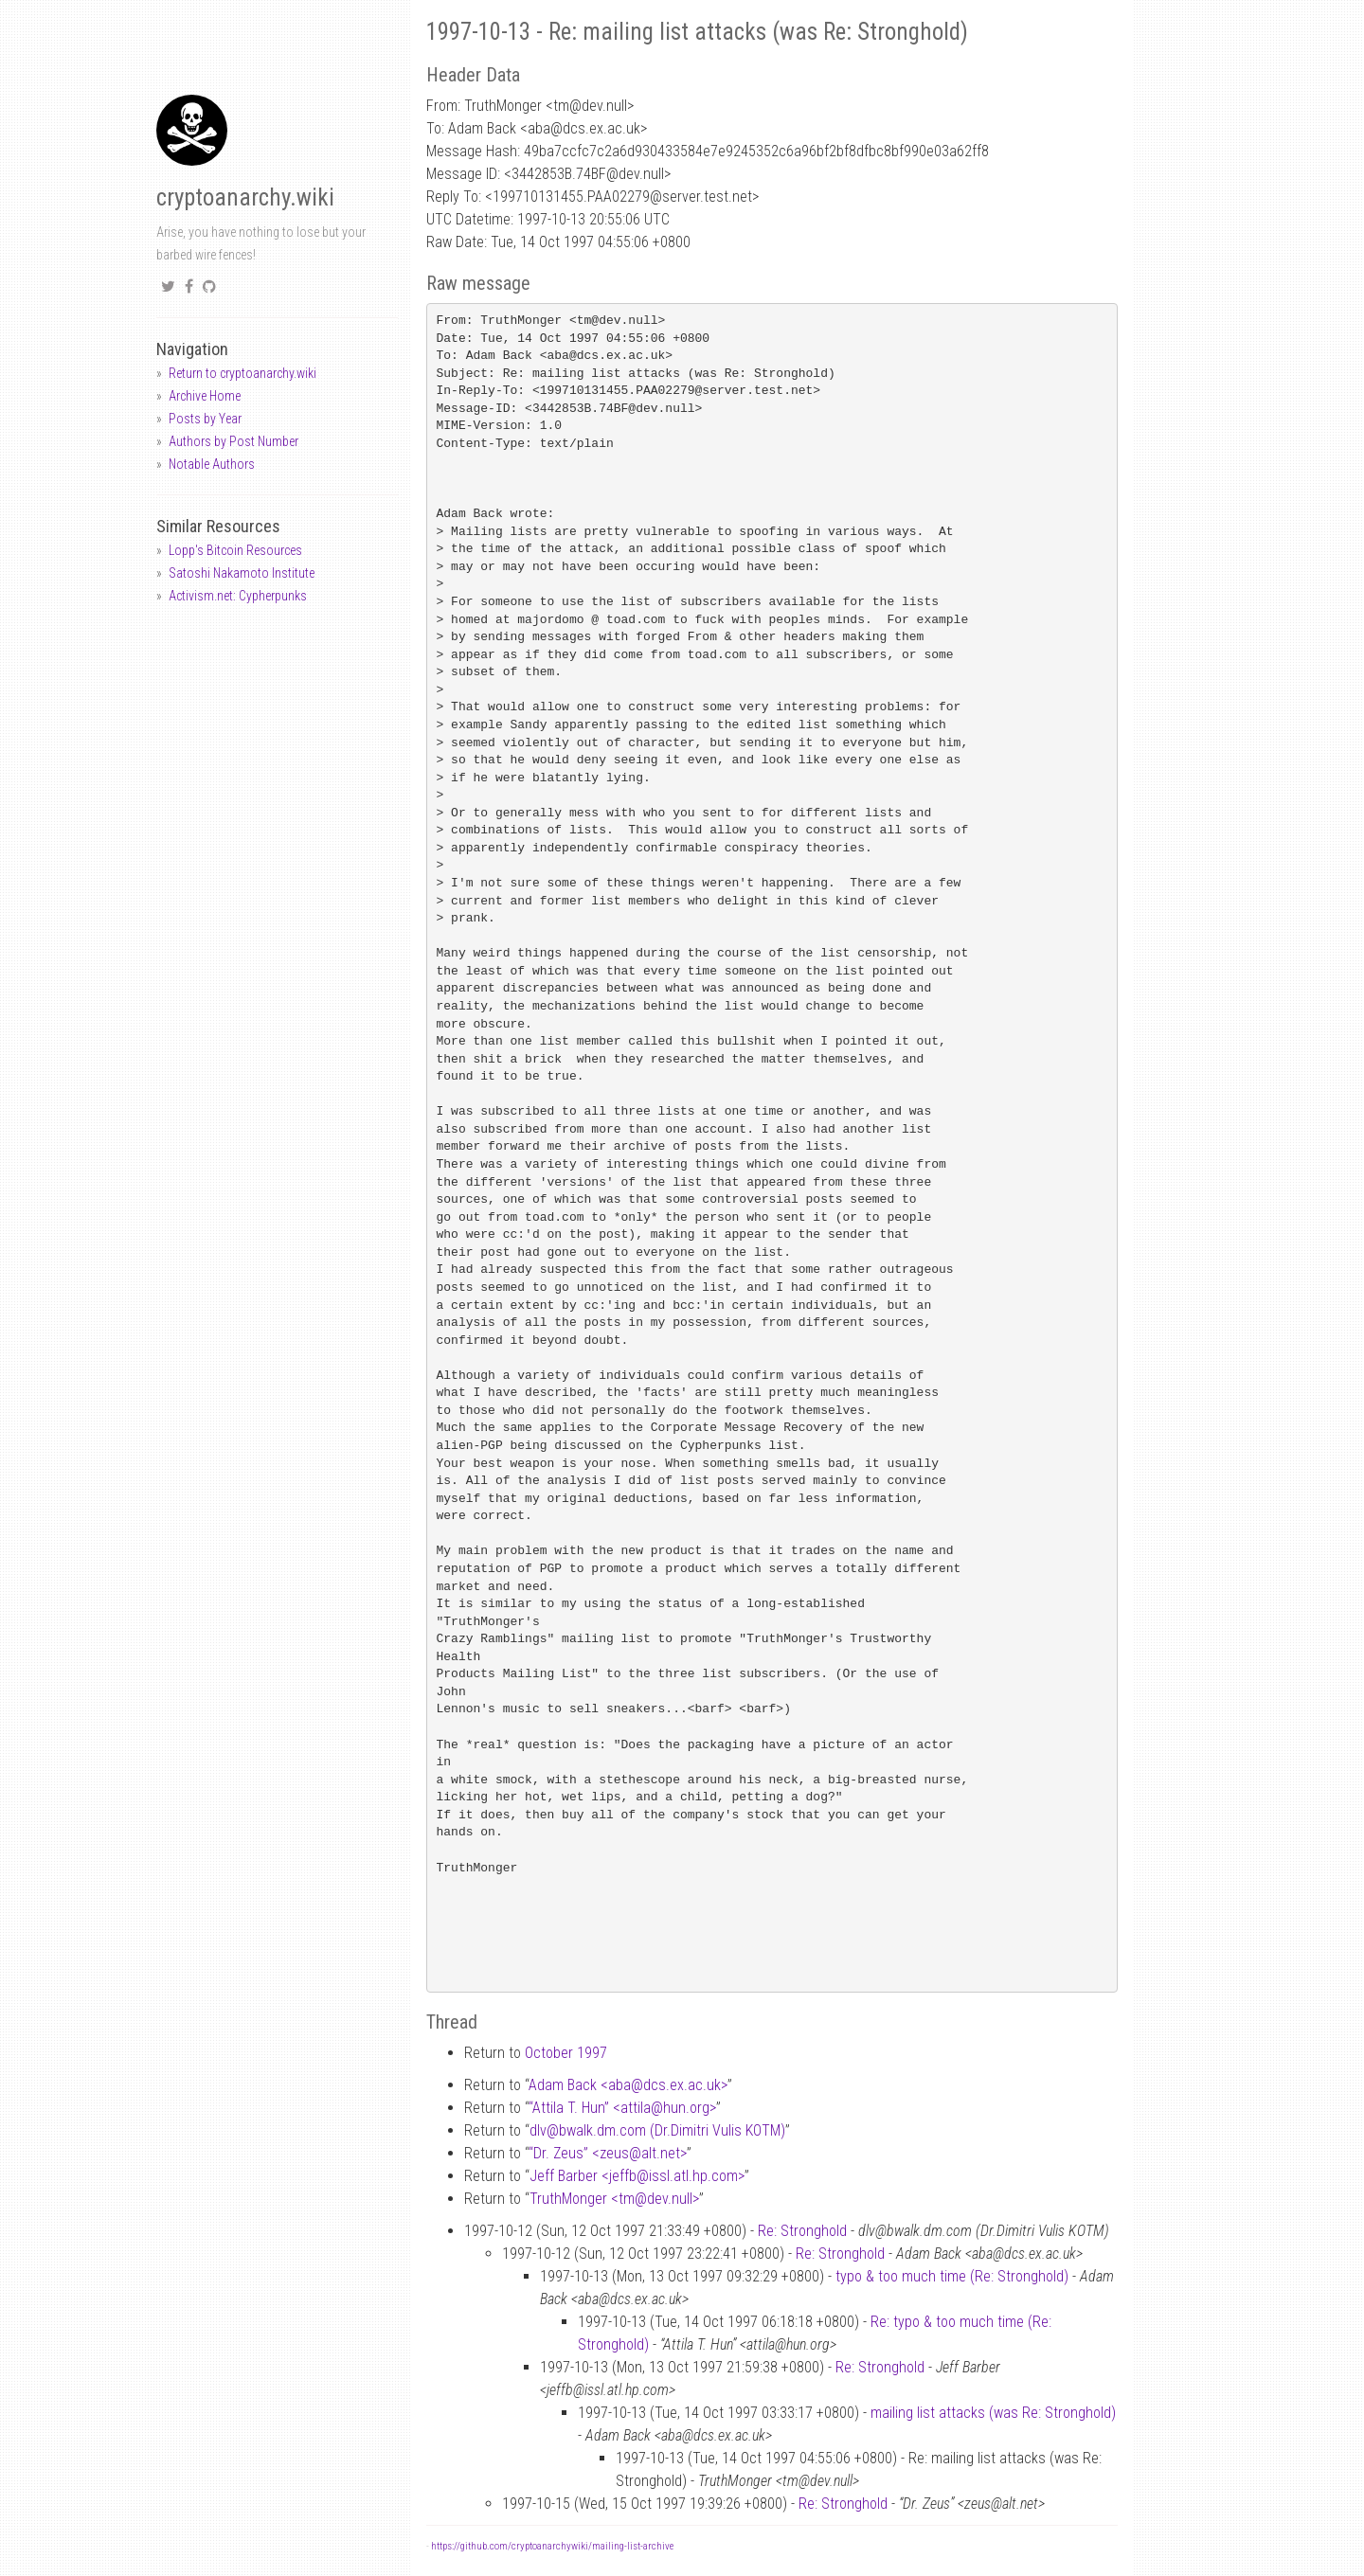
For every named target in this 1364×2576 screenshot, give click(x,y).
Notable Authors (212, 464)
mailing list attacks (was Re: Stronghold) (993, 2413)
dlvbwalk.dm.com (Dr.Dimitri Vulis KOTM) (657, 2130)
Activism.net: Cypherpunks (238, 595)
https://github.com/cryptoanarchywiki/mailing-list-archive (552, 2546)
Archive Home (205, 395)
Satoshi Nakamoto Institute (241, 573)
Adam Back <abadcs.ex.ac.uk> (628, 2085)
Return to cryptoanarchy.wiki (242, 373)
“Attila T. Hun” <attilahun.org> (622, 2108)
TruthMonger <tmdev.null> (614, 2199)
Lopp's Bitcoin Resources (235, 550)
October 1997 (566, 2053)
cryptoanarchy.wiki (245, 197)
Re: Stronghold (802, 2231)
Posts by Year (205, 418)
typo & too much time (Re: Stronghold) (951, 2276)
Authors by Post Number (233, 441)
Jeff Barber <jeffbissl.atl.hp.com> (637, 2176)
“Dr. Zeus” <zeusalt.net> (608, 2153)
